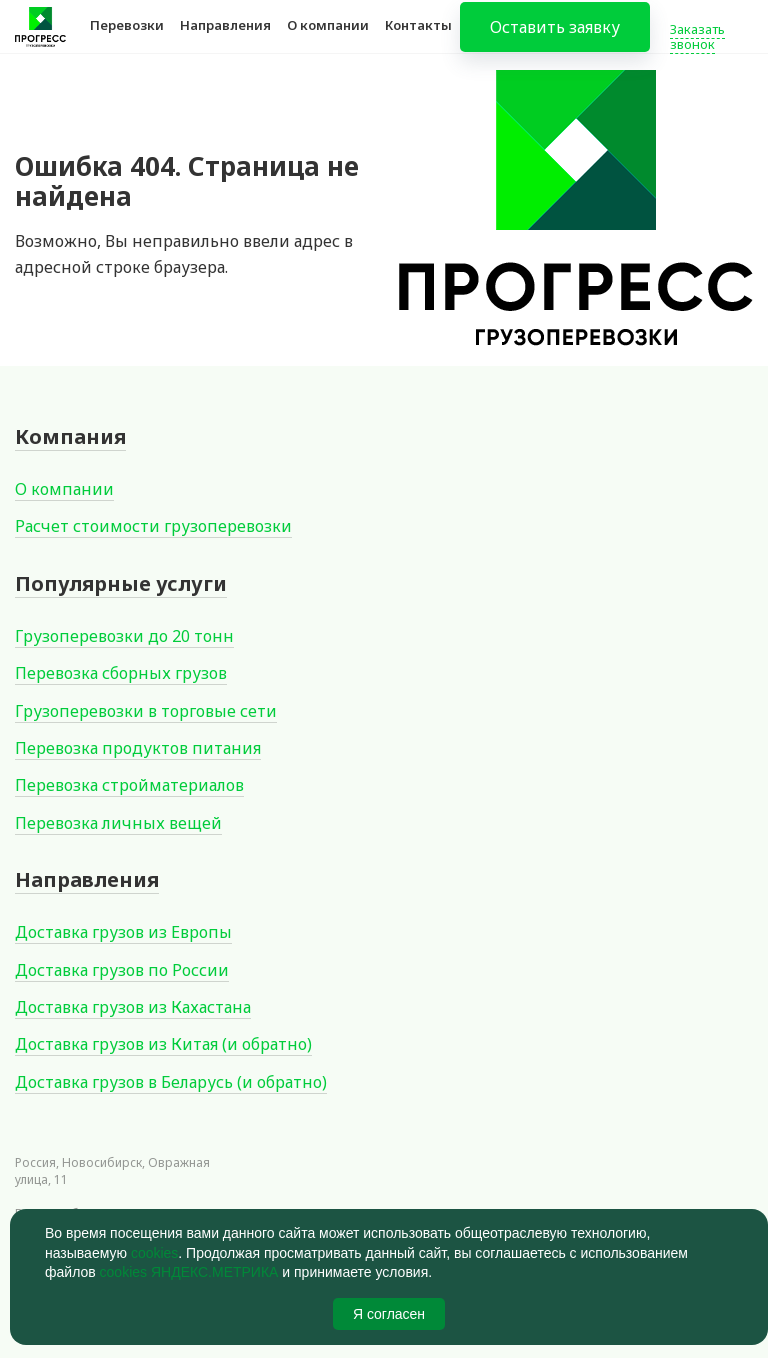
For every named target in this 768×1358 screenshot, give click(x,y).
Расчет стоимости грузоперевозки (153, 526)
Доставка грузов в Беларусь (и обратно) (171, 1082)
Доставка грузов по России (122, 970)
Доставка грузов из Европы (123, 932)
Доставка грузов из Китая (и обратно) (163, 1044)
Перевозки (127, 38)
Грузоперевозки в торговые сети (146, 711)
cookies (154, 1253)
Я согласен (389, 1314)
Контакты (418, 38)
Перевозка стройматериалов (129, 785)
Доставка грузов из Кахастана (133, 1007)
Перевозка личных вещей (118, 823)
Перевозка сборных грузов (121, 673)
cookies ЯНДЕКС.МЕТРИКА (189, 1272)
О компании (328, 38)
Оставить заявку (555, 40)
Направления (225, 38)
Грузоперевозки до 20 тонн (124, 636)
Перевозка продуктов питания (138, 748)
